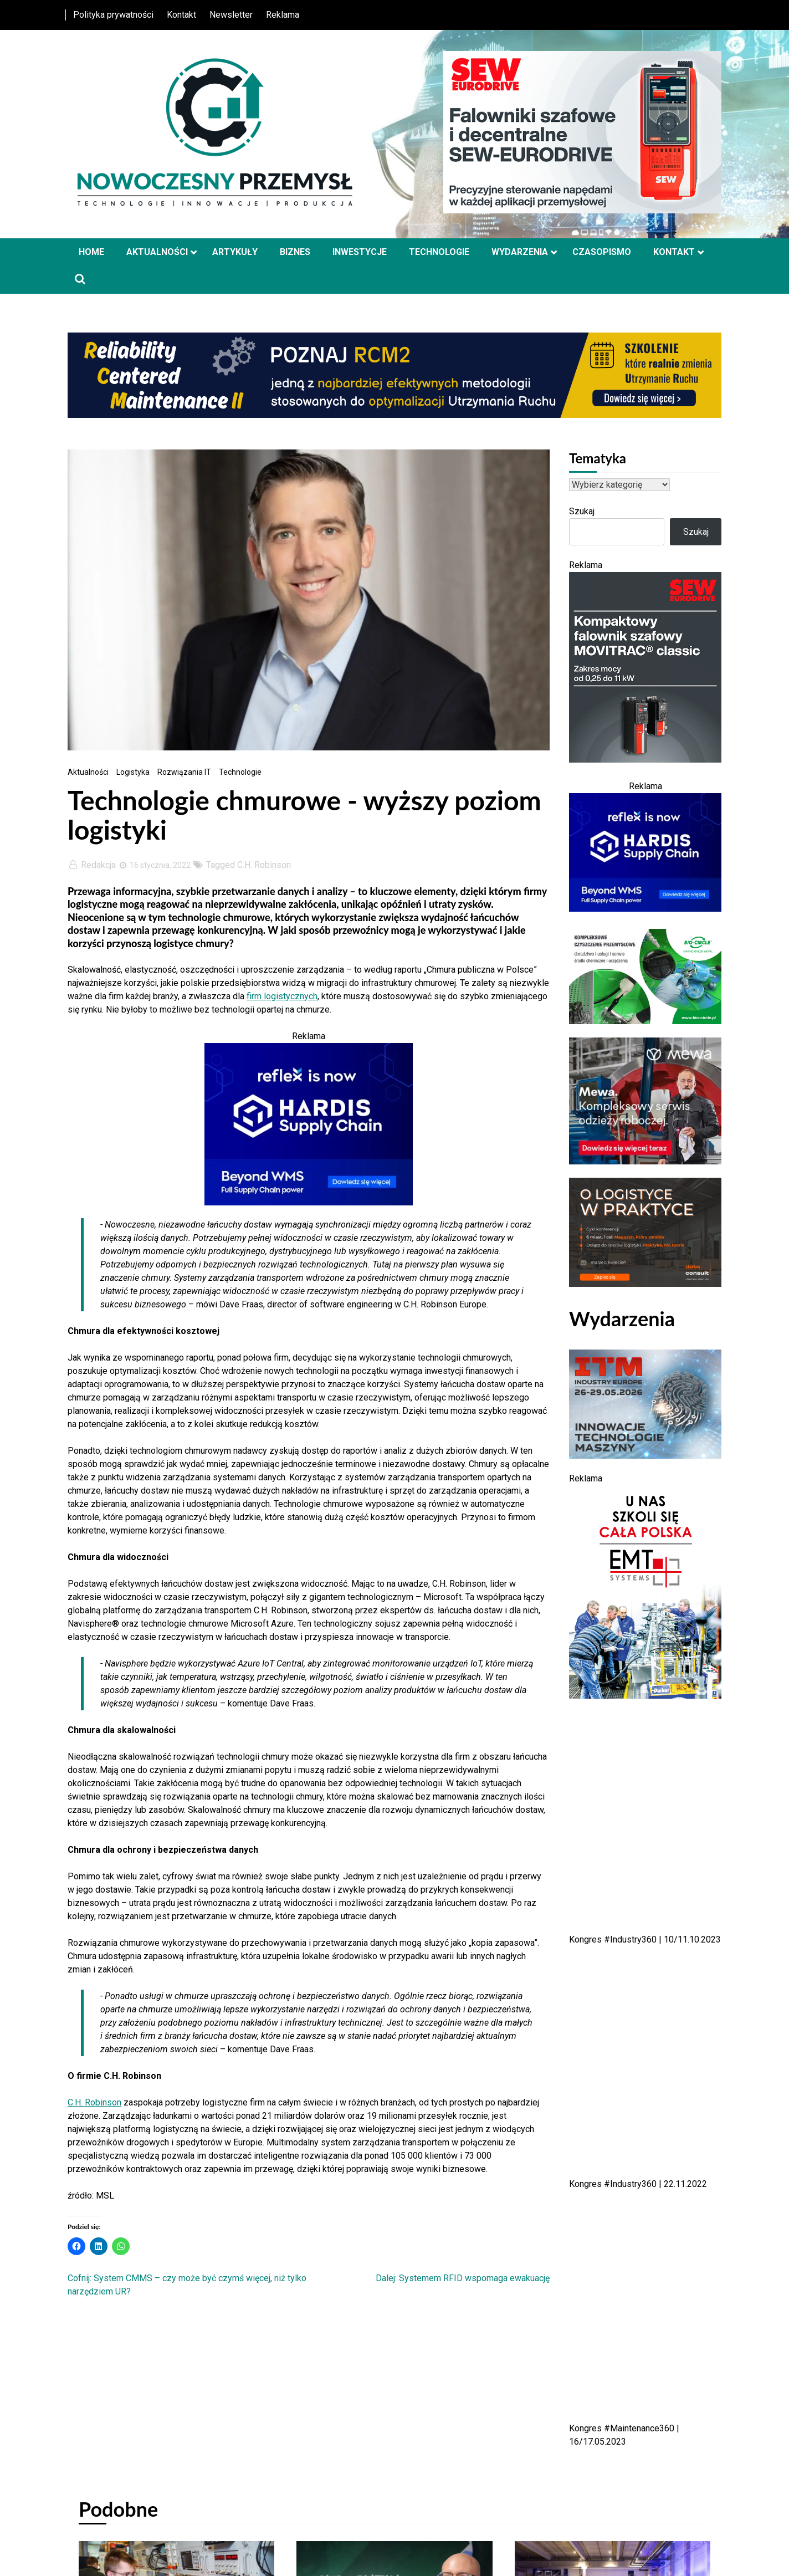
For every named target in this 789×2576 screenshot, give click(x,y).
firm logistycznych (282, 996)
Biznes (295, 252)
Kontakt (181, 14)
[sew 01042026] (645, 759)
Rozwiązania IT (184, 772)
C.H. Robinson (264, 865)
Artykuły (235, 252)
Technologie (439, 252)
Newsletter (231, 14)
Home (91, 252)
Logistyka (133, 772)
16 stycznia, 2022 (154, 865)
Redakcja (93, 865)
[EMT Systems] (645, 1695)
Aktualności (157, 252)
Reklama (282, 14)
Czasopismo (601, 252)
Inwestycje (359, 252)
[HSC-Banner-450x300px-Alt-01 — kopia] (308, 1202)
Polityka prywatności (113, 14)
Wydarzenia (519, 252)
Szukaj (582, 511)
